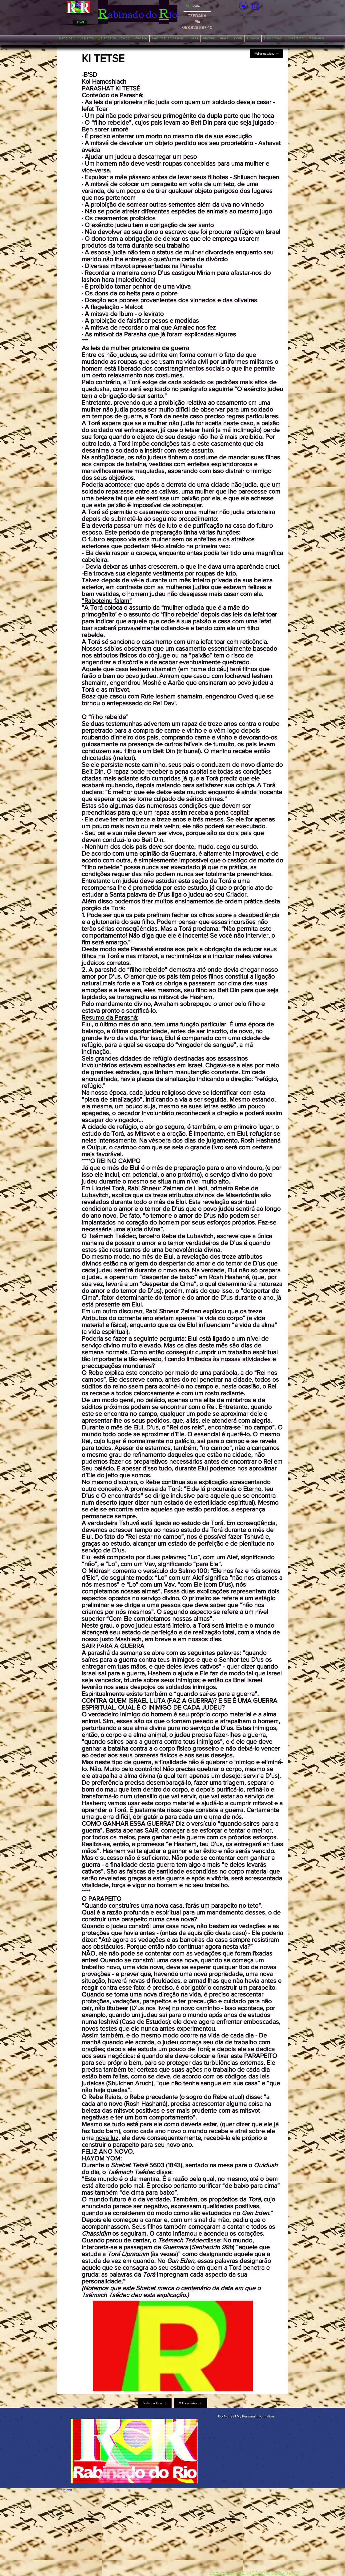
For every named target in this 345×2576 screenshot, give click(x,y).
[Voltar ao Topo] (155, 2403)
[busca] (197, 5)
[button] (66, 38)
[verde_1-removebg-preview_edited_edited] (256, 6)
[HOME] (80, 22)
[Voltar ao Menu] (266, 53)
